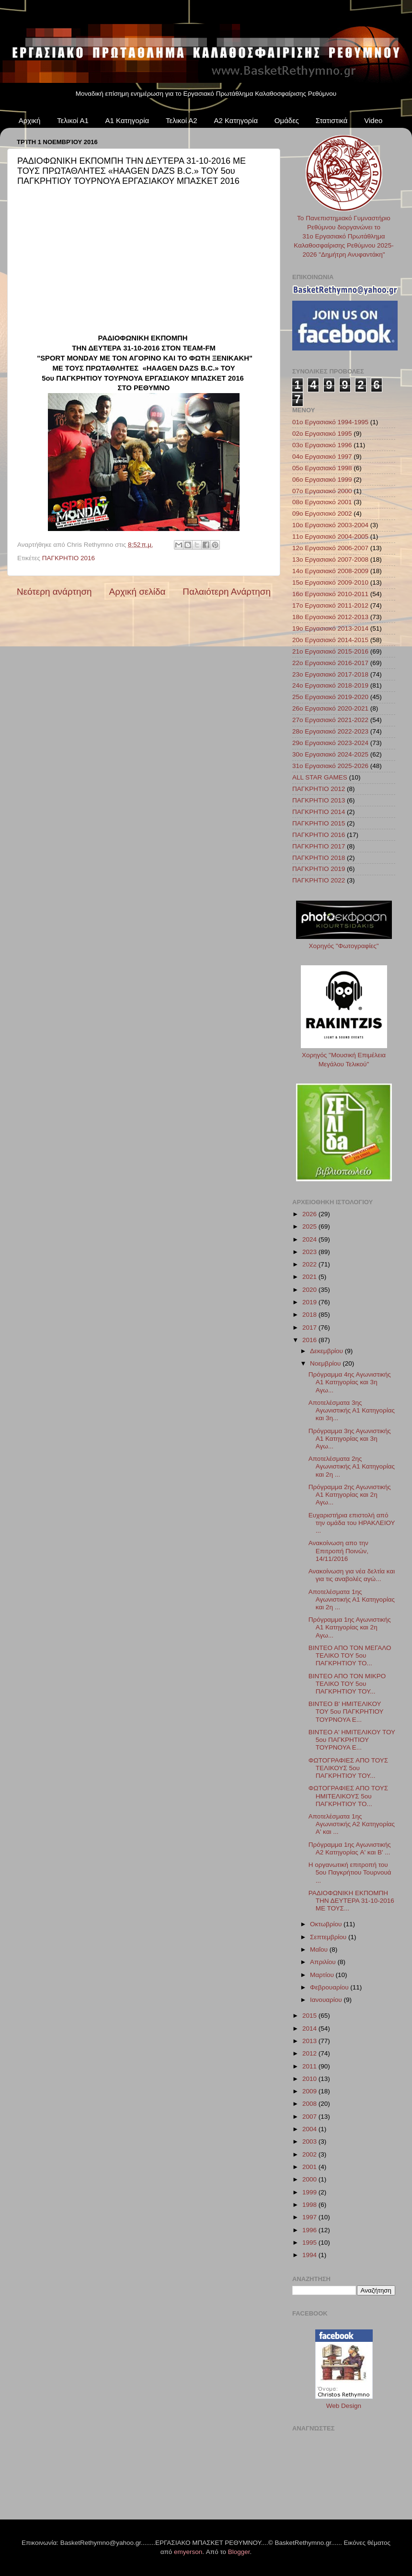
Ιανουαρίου (326, 1999)
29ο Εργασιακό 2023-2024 (330, 742)
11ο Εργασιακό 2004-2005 (330, 536)
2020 (310, 1289)
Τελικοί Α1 (73, 120)
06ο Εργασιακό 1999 (322, 479)
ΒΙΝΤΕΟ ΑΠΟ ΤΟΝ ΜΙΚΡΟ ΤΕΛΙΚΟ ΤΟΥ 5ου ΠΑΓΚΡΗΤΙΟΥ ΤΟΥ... (347, 1683)
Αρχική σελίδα (137, 592)
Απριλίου (323, 1962)
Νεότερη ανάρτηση (54, 592)
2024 (310, 1239)
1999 (310, 2192)
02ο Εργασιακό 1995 (322, 433)
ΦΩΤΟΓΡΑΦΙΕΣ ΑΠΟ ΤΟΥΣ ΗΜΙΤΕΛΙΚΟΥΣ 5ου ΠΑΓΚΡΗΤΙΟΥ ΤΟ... (348, 1796)
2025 (310, 1226)
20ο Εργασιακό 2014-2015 (330, 640)
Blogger (239, 2551)
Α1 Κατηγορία (127, 120)
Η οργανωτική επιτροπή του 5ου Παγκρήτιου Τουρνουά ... (350, 1872)
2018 (310, 1314)
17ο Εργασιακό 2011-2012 (330, 605)
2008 (310, 2103)
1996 (310, 2230)
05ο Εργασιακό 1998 (322, 468)
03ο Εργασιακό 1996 (322, 445)
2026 (310, 1214)
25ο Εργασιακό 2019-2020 (330, 696)
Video (373, 120)
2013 (310, 2041)
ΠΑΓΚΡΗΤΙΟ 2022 (318, 880)
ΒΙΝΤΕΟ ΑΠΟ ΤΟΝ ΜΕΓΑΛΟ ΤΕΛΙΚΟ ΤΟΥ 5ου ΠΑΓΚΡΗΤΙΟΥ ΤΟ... (350, 1655)
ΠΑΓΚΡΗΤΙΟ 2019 (318, 868)
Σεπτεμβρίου (329, 1937)
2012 (310, 2053)
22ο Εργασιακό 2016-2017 (330, 663)
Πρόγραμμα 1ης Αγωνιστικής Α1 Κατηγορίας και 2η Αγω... (350, 1627)
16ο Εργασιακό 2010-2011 (330, 594)
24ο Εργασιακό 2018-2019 (330, 685)
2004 (310, 2129)
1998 (310, 2204)
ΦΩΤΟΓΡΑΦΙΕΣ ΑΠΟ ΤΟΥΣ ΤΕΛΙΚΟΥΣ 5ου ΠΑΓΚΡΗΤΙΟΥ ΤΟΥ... (348, 1768)
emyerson (188, 2551)
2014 (310, 2028)
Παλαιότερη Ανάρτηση (227, 592)
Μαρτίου (323, 1974)
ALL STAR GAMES (319, 777)
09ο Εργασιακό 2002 (322, 513)
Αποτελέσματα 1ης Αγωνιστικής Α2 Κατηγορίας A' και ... (352, 1824)
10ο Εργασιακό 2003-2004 (330, 525)
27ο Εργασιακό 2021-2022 (330, 719)
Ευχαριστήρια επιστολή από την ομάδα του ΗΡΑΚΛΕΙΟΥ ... (352, 1523)
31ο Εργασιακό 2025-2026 (330, 765)
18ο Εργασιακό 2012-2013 (330, 617)
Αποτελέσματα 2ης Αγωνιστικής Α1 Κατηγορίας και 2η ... (352, 1466)
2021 (310, 1276)
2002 (310, 2154)
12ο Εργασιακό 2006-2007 (330, 548)
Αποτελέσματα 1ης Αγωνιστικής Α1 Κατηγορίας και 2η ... (352, 1599)
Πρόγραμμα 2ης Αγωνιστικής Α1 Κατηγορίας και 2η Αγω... (350, 1494)
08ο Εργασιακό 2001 (322, 502)
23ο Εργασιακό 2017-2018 (330, 674)
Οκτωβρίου (326, 1924)
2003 (310, 2141)
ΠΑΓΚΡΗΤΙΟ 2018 (318, 857)
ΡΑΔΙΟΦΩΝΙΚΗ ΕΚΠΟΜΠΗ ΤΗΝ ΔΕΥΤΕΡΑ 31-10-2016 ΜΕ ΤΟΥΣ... (351, 1900)
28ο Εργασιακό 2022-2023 (330, 731)
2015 (310, 2015)
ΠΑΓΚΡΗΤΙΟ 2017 (318, 846)
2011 (310, 2066)
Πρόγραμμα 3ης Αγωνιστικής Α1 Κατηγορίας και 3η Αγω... (350, 1438)
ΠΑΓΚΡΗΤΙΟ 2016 (68, 558)
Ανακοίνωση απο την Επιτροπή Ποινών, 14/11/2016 (338, 1550)
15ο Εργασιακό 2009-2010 (330, 582)
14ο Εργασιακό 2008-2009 (330, 571)
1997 (310, 2217)
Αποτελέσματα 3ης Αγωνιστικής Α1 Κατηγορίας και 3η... (352, 1410)
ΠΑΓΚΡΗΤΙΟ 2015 (318, 823)
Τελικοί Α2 (181, 120)
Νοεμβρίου (326, 1363)
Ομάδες (287, 120)
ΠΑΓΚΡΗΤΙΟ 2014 (318, 811)
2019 (310, 1302)
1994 (310, 2255)
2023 (310, 1251)
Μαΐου (320, 1949)
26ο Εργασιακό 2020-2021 (330, 708)
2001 (310, 2166)
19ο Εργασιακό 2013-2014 (330, 628)
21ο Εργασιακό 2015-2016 (330, 651)
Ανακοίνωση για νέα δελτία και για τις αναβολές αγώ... (352, 1575)
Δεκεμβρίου (327, 1351)
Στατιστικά (332, 120)
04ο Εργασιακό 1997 (322, 456)
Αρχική (30, 120)
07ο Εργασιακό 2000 (322, 491)
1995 (310, 2242)
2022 (310, 1264)
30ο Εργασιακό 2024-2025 (330, 754)
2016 (310, 1340)
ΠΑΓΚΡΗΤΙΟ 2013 (318, 800)
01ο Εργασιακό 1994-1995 (330, 422)
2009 (310, 2091)
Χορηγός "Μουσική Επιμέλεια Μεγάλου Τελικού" (344, 1055)
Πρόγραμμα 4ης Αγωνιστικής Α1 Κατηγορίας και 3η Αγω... (350, 1382)
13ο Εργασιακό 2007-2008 (330, 559)
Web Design (343, 2405)
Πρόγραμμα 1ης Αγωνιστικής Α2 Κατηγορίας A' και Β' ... (350, 1848)
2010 (310, 2078)
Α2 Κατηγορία (236, 120)
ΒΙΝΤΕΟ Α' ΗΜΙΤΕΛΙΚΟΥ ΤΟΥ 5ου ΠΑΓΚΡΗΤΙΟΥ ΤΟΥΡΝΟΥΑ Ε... (352, 1740)
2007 (310, 2116)
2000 (310, 2179)
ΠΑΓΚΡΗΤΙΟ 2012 (318, 788)
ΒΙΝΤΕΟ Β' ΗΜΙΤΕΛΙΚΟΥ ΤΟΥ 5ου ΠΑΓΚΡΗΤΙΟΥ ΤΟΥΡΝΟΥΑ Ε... (346, 1711)
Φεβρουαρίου (330, 1987)
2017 (310, 1327)
